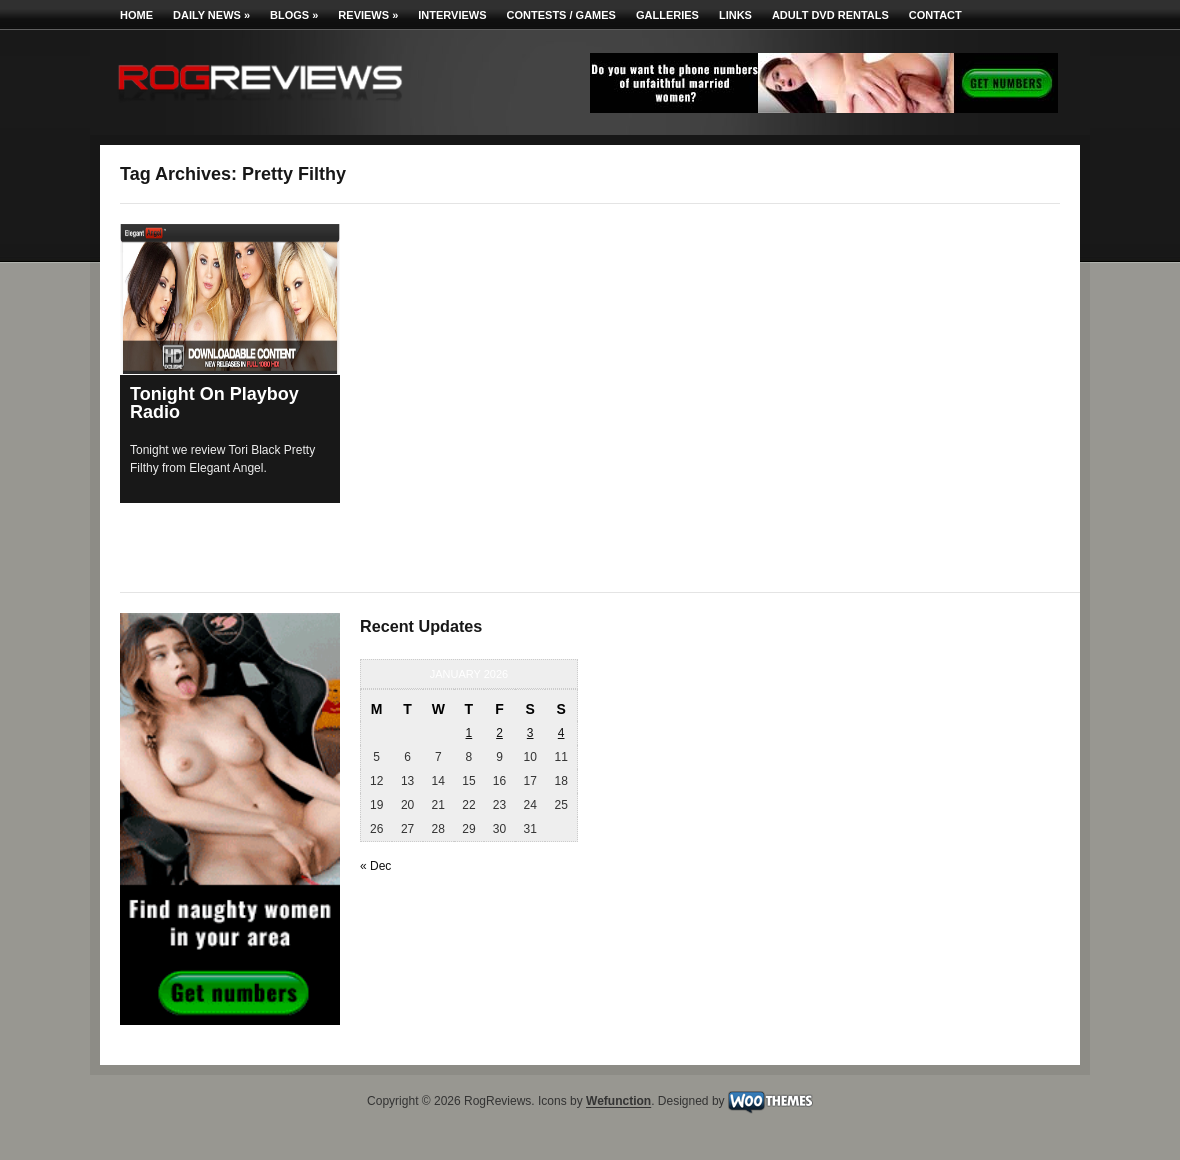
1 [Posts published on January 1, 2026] (469, 733)
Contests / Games (561, 15)
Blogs (294, 15)
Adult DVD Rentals (830, 15)
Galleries (667, 15)
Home (136, 15)
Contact (935, 15)
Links (735, 15)
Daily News (211, 15)
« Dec (375, 866)
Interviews (452, 15)
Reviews (368, 15)
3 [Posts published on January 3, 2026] (530, 733)
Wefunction (618, 1102)
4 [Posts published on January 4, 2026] (561, 733)
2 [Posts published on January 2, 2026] (499, 733)
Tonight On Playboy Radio (214, 403)
